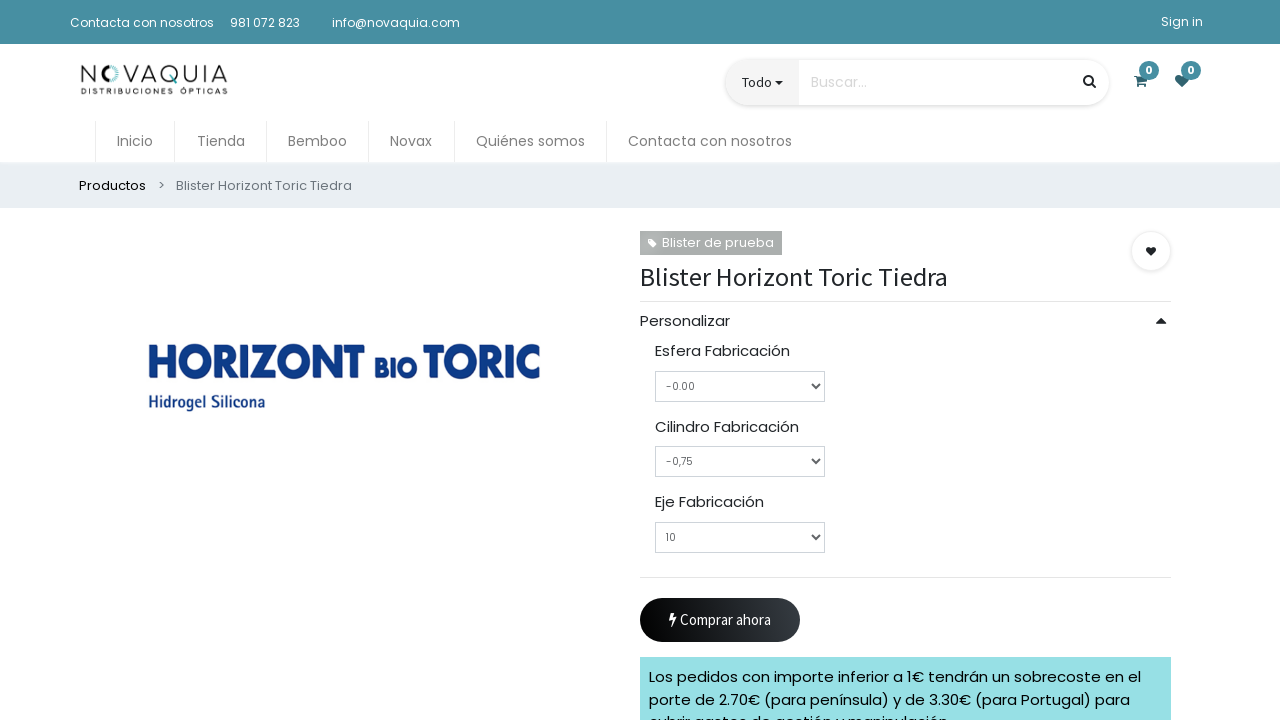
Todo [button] (757, 82)
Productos (112, 185)
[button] (1151, 251)
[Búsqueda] (1089, 81)
